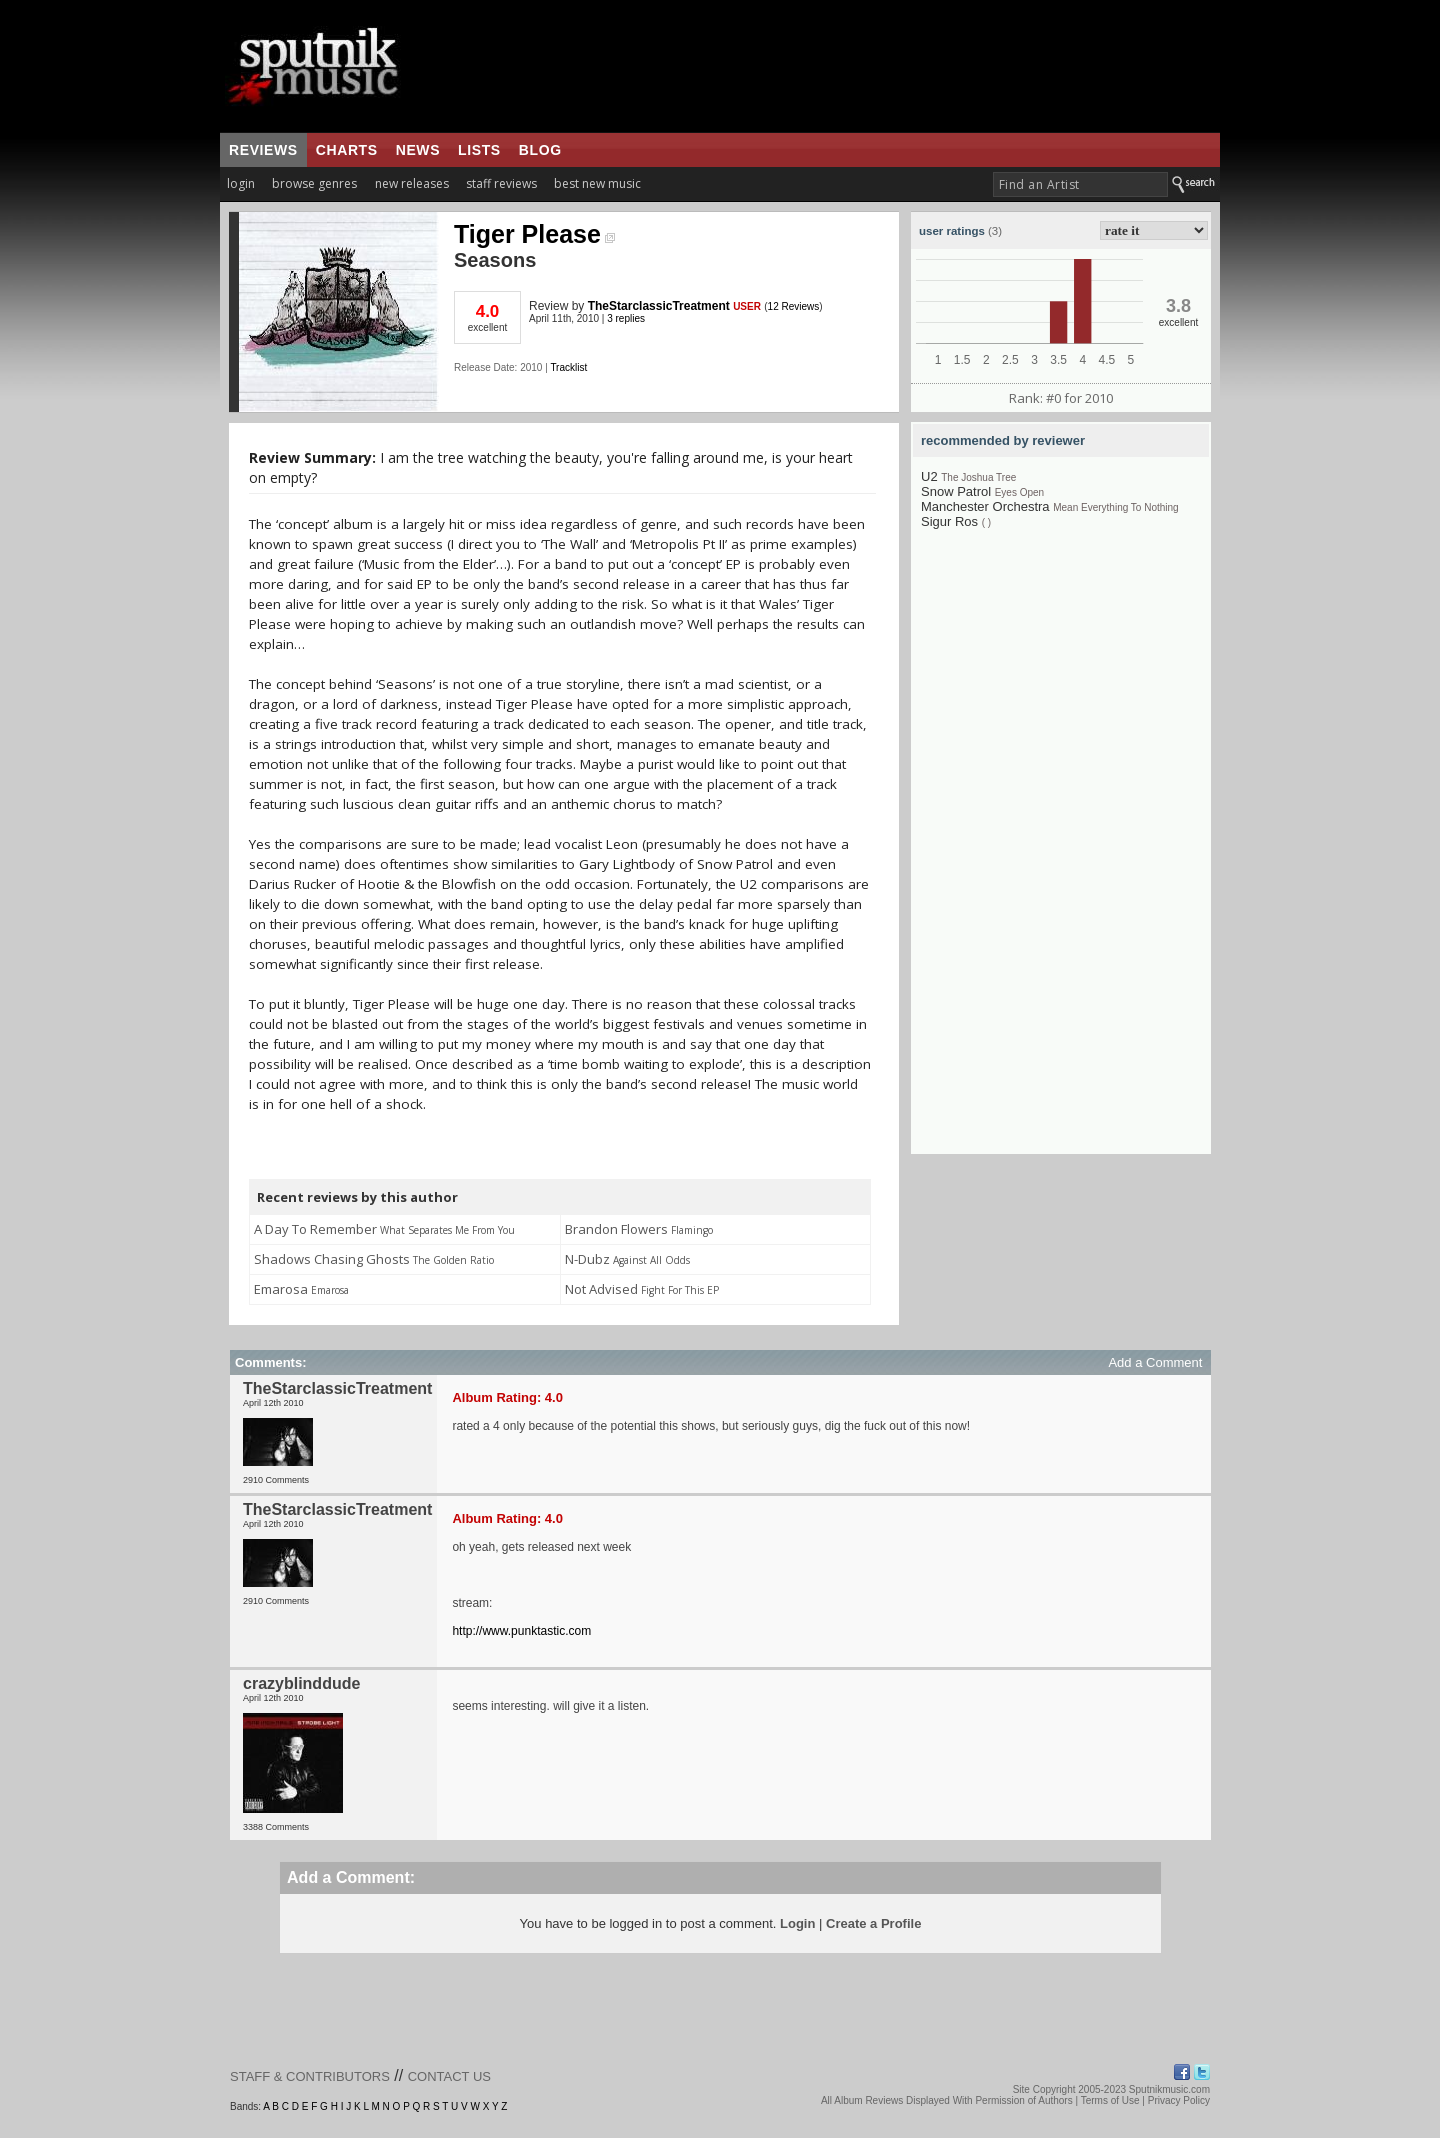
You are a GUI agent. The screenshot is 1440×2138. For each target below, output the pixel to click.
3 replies (626, 318)
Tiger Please (534, 234)
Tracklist (568, 367)
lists (479, 150)
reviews (263, 150)
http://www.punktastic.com (521, 1631)
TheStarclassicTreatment (659, 306)
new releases (412, 183)
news (418, 150)
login (241, 183)
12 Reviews (794, 306)
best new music (597, 183)
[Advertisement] (1061, 854)
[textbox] (1080, 184)
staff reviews (501, 183)
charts (347, 150)
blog (540, 150)
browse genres (314, 183)
